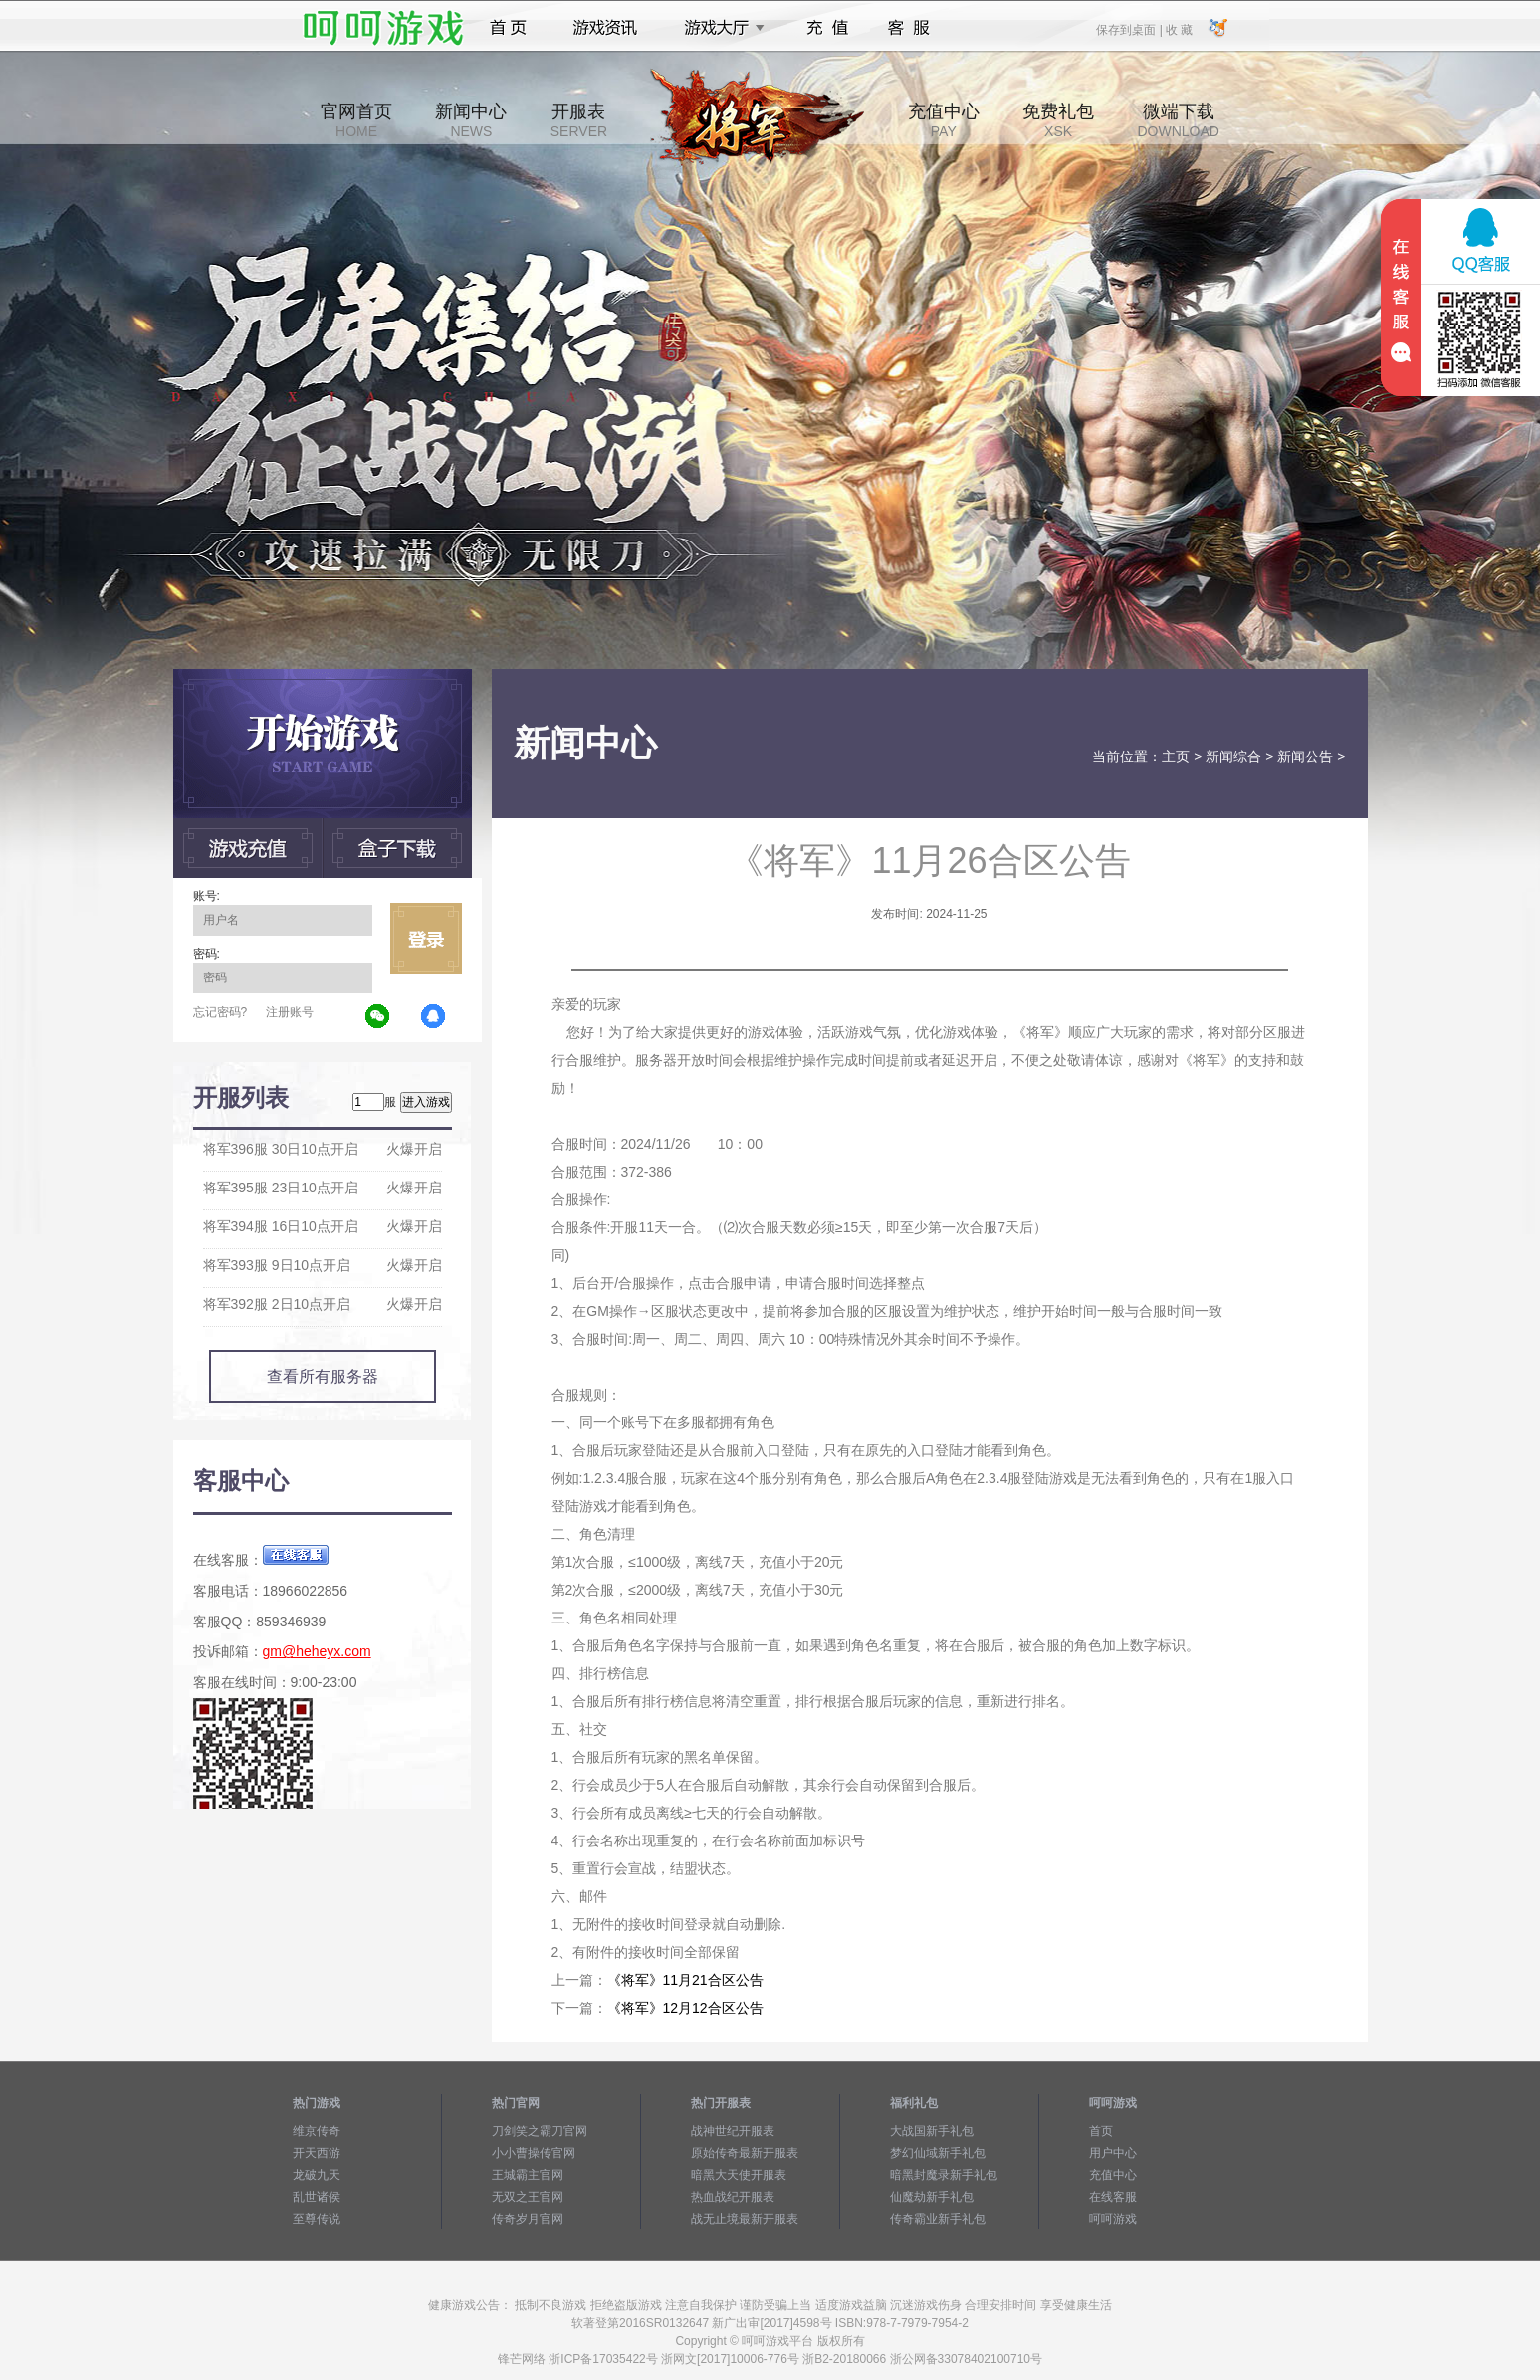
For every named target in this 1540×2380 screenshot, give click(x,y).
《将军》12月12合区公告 (685, 2008)
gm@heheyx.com (317, 1651)
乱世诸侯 (316, 2197)
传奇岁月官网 (527, 2219)
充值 (826, 28)
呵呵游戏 (1113, 2219)
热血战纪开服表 (732, 2197)
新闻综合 (1233, 756)
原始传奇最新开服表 (744, 2153)
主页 (1176, 756)
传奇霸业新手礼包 (938, 2219)
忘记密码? (220, 1012)
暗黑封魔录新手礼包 (943, 2175)
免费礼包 (1058, 120)
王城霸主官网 (527, 2175)
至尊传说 (316, 2219)
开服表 (578, 120)
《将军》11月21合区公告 (685, 1980)
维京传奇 (316, 2131)
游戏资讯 (605, 28)
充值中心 (944, 120)
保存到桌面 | (1130, 29)
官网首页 (356, 120)
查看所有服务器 (322, 1376)
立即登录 (426, 938)
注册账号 (290, 1012)
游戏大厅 (719, 28)
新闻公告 (1305, 756)
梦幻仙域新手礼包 (938, 2153)
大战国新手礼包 (932, 2131)
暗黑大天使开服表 (738, 2175)
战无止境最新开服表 (744, 2219)
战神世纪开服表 (732, 2131)
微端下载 (1177, 120)
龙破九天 (316, 2175)
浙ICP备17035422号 (603, 2359)
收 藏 (1179, 29)
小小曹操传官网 (533, 2153)
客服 (909, 28)
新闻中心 (471, 120)
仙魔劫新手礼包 (932, 2197)
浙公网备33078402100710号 (966, 2359)
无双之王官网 (527, 2197)
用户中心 (1113, 2153)
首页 (508, 28)
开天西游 (316, 2153)
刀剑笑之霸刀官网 (539, 2131)
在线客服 (1113, 2197)
